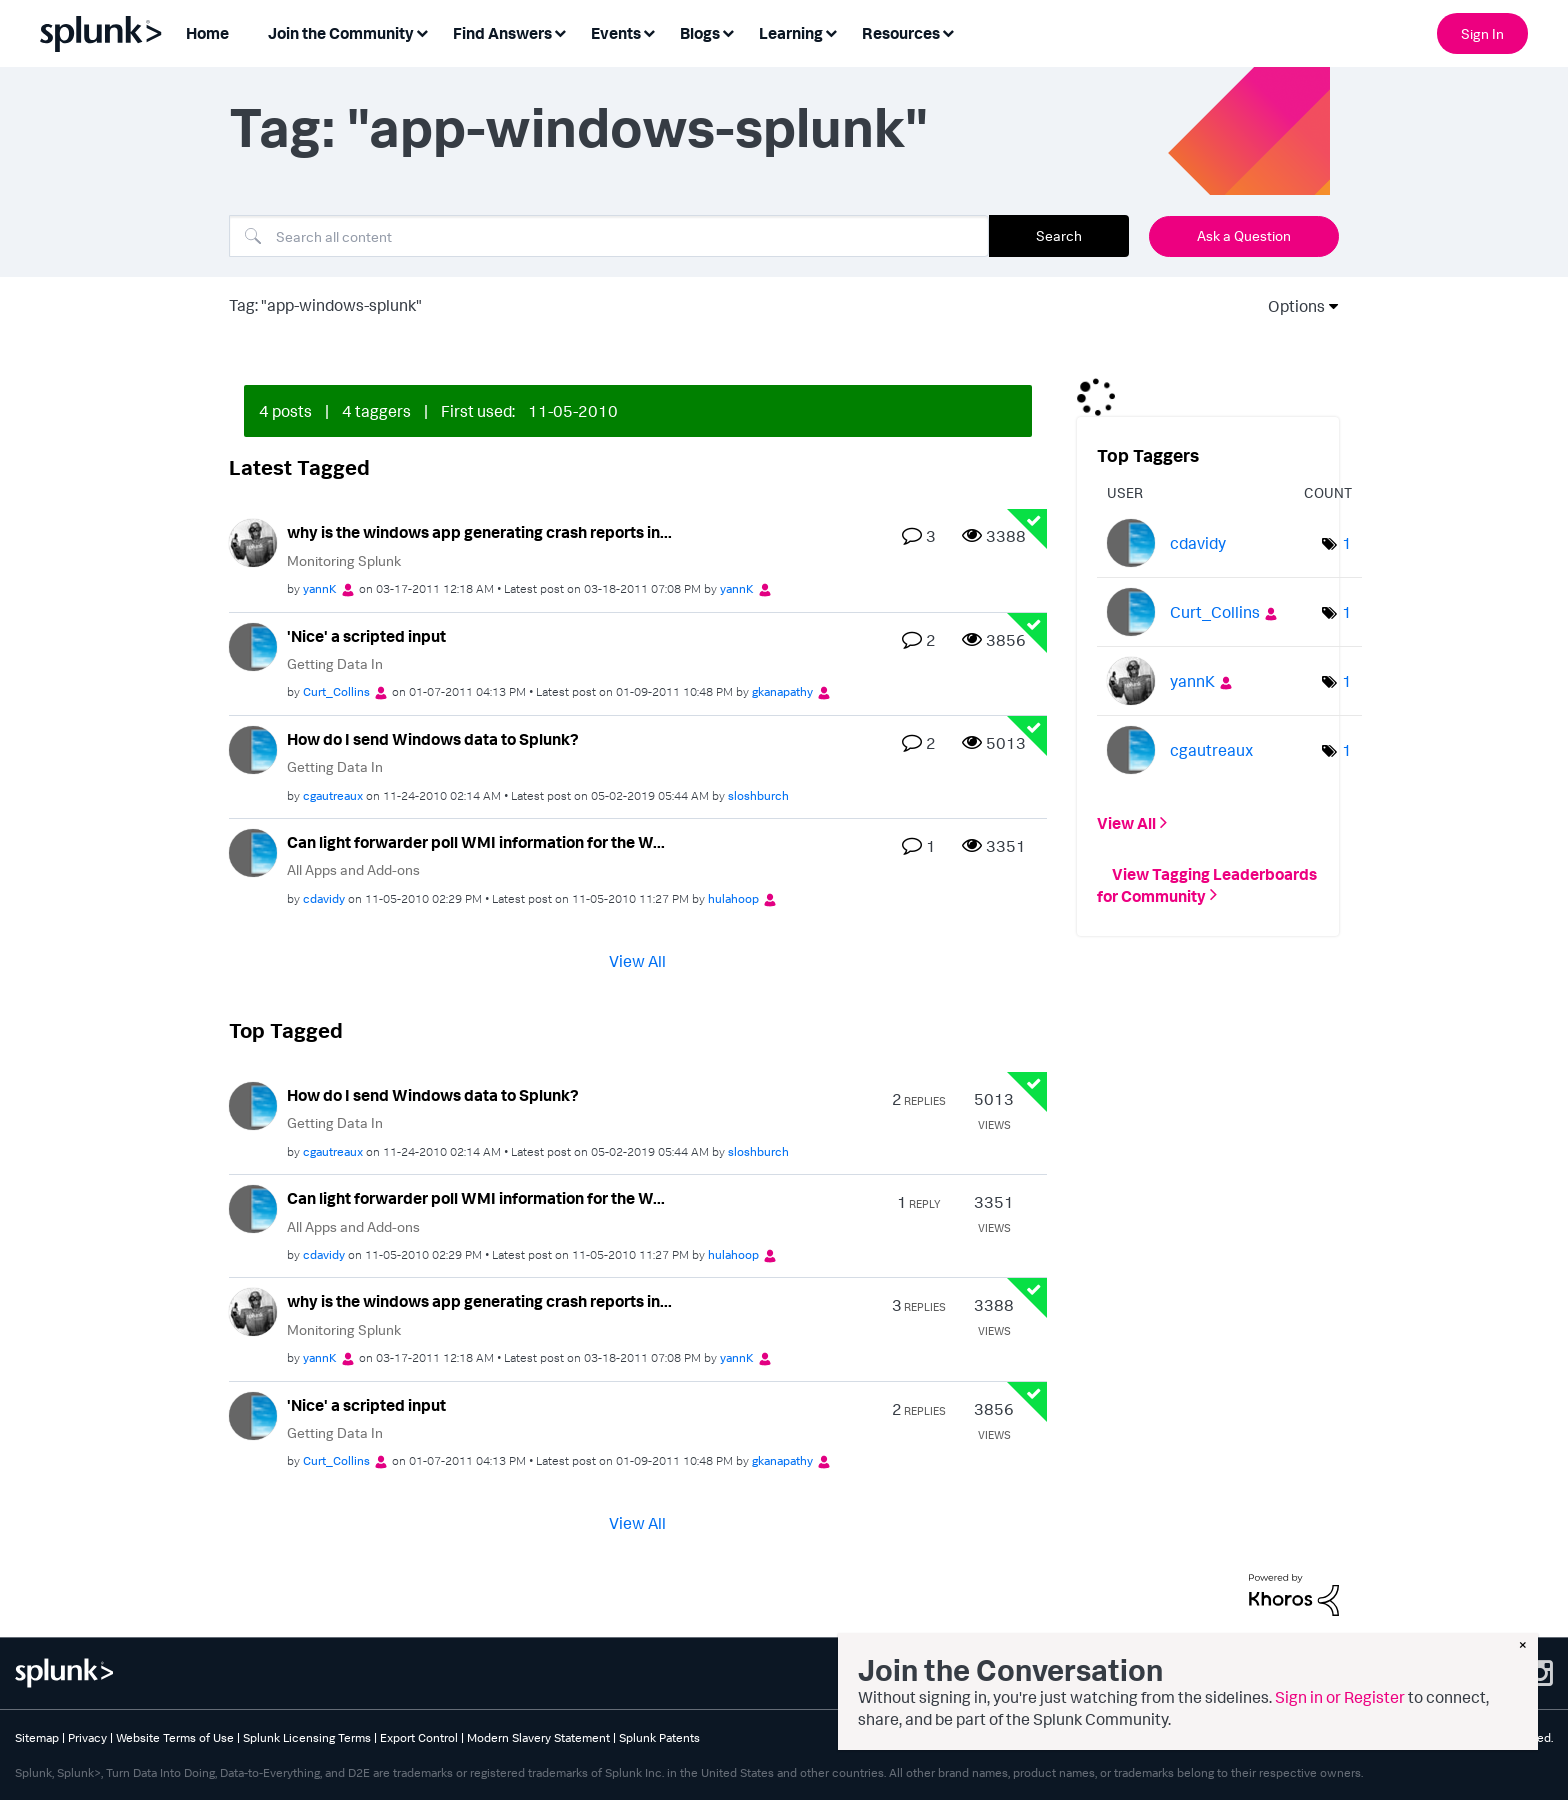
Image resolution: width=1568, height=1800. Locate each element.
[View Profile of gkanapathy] (782, 691)
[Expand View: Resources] (948, 31)
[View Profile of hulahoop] (733, 898)
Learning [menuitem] (791, 33)
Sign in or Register (1340, 1697)
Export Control (419, 1737)
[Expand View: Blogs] (728, 31)
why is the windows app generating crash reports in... (479, 532)
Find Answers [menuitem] (502, 33)
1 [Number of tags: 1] (1347, 543)
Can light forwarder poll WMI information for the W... (476, 842)
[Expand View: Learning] (831, 31)
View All (637, 960)
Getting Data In (335, 663)
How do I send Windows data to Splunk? (433, 739)
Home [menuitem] (207, 33)
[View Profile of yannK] (320, 588)
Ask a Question (1244, 235)
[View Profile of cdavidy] (324, 898)
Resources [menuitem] (901, 33)
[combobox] (609, 236)
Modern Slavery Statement (538, 1737)
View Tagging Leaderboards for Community (1207, 884)
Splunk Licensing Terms (307, 1737)
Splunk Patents (659, 1737)
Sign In (1482, 33)
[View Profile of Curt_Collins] (336, 691)
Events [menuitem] (616, 33)
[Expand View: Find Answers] (560, 31)
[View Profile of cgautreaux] (333, 795)
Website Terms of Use (175, 1737)
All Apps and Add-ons (353, 869)
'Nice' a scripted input (366, 636)
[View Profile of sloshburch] (758, 795)
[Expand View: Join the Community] (422, 31)
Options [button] (1290, 306)
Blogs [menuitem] (700, 33)
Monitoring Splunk (344, 560)
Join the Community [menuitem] (341, 33)
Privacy (87, 1737)
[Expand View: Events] (649, 31)
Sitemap (37, 1737)
